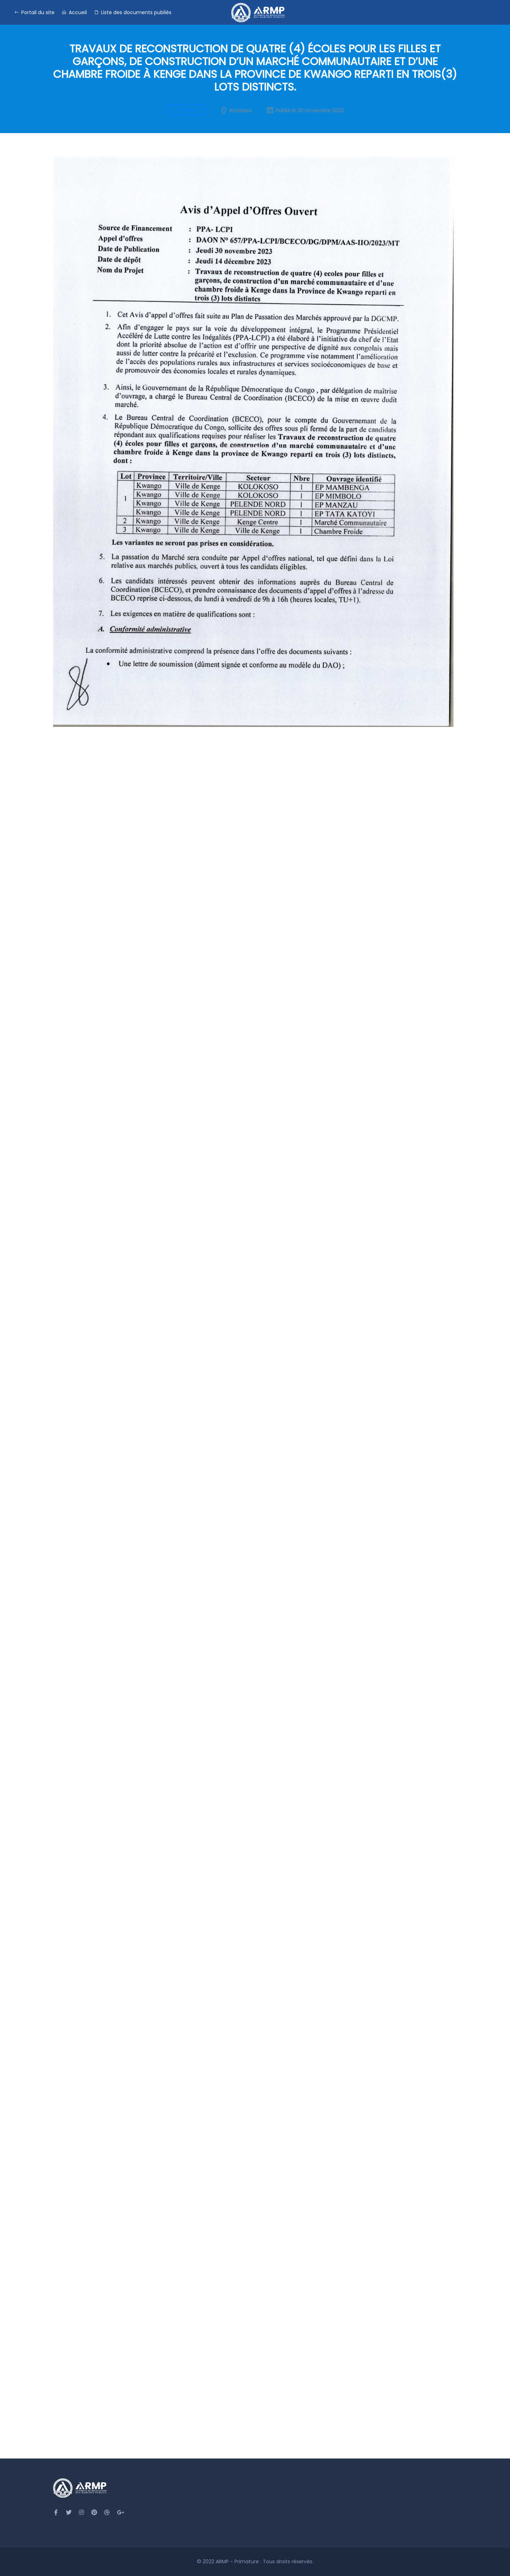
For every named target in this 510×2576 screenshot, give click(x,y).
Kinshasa (240, 110)
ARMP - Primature (238, 2561)
